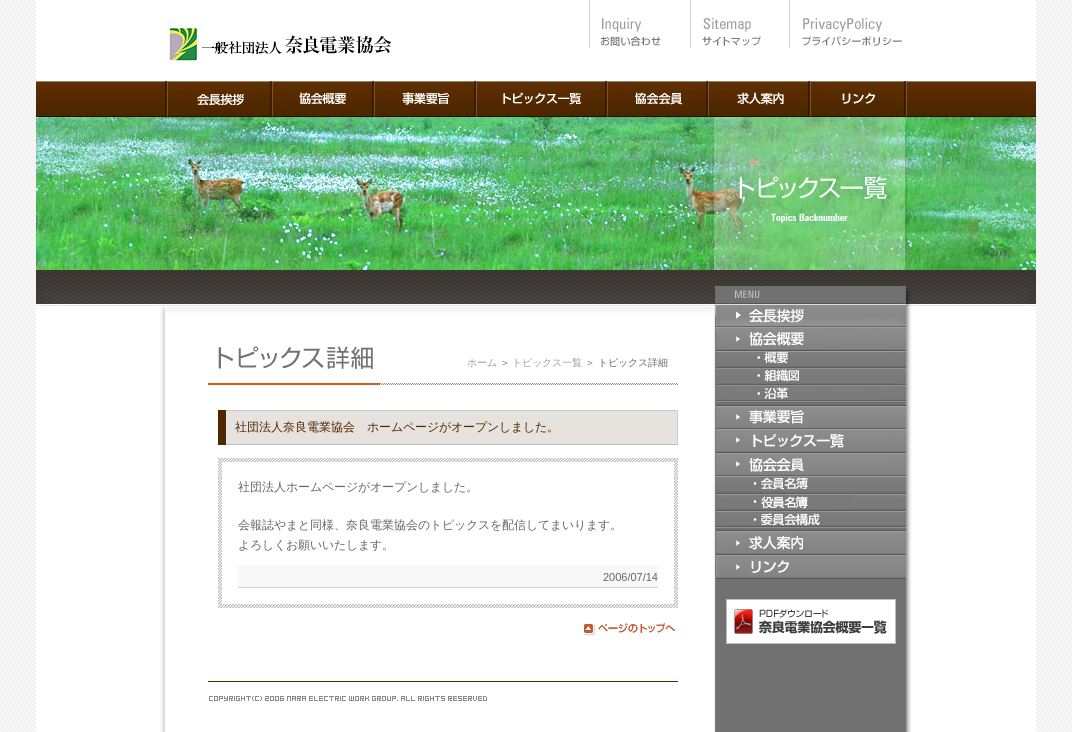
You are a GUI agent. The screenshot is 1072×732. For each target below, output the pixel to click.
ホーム (482, 362)
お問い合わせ (639, 24)
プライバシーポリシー (845, 24)
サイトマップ (738, 24)
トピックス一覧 (547, 362)
